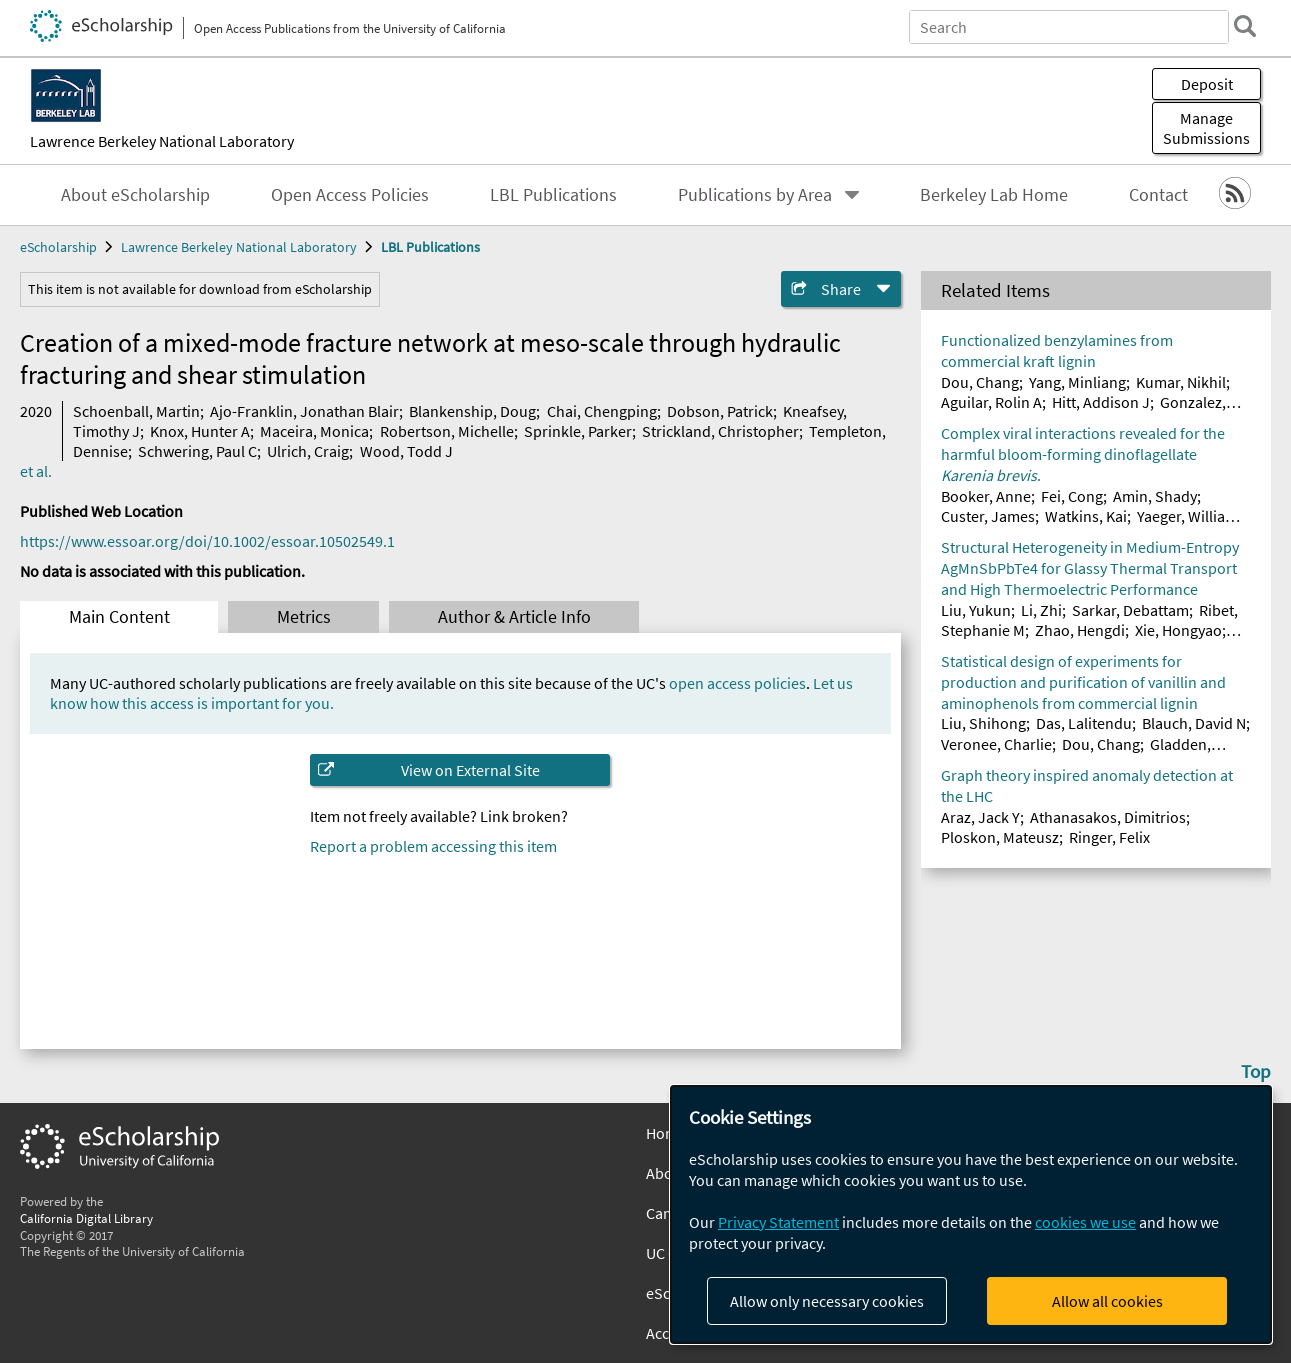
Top (1256, 1071)
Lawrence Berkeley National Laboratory (162, 141)
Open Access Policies (350, 195)
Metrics (304, 617)
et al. (36, 471)
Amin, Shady (1155, 496)
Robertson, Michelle (447, 431)
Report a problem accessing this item (433, 846)
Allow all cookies (1107, 1301)
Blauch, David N (1194, 723)
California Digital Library (86, 1218)
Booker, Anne (986, 496)
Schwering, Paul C (197, 451)
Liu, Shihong (983, 723)
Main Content (119, 617)
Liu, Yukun (976, 610)
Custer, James (988, 516)
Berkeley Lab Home (994, 195)
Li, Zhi (1041, 610)
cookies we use (1085, 1222)
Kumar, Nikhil (1181, 382)
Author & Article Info (514, 617)
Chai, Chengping (602, 411)
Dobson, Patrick (720, 411)
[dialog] (971, 1214)
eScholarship (58, 247)
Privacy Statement (778, 1222)
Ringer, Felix (1109, 837)
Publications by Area (755, 195)
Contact (1158, 195)
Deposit (1207, 84)
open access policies (737, 683)
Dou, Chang (980, 382)
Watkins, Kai (1086, 516)
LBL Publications (553, 195)
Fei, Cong (1072, 496)
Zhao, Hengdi (1080, 630)
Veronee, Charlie (996, 744)
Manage (1206, 128)
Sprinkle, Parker (578, 431)
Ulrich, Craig (308, 451)
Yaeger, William (1187, 516)
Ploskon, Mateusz (1000, 837)
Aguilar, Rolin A (991, 402)
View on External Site (470, 770)
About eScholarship (135, 195)
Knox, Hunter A (200, 431)
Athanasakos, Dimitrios (1108, 817)
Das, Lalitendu (1084, 723)
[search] (1245, 26)
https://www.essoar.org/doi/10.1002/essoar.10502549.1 (207, 541)
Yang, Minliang (1077, 382)
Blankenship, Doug (472, 411)
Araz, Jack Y (980, 817)
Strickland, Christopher (720, 431)
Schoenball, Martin (136, 411)
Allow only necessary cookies (827, 1301)
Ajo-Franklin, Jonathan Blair (304, 411)
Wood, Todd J (406, 451)
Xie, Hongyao (1178, 630)
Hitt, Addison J (1101, 402)
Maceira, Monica (314, 431)
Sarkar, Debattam (1130, 610)
